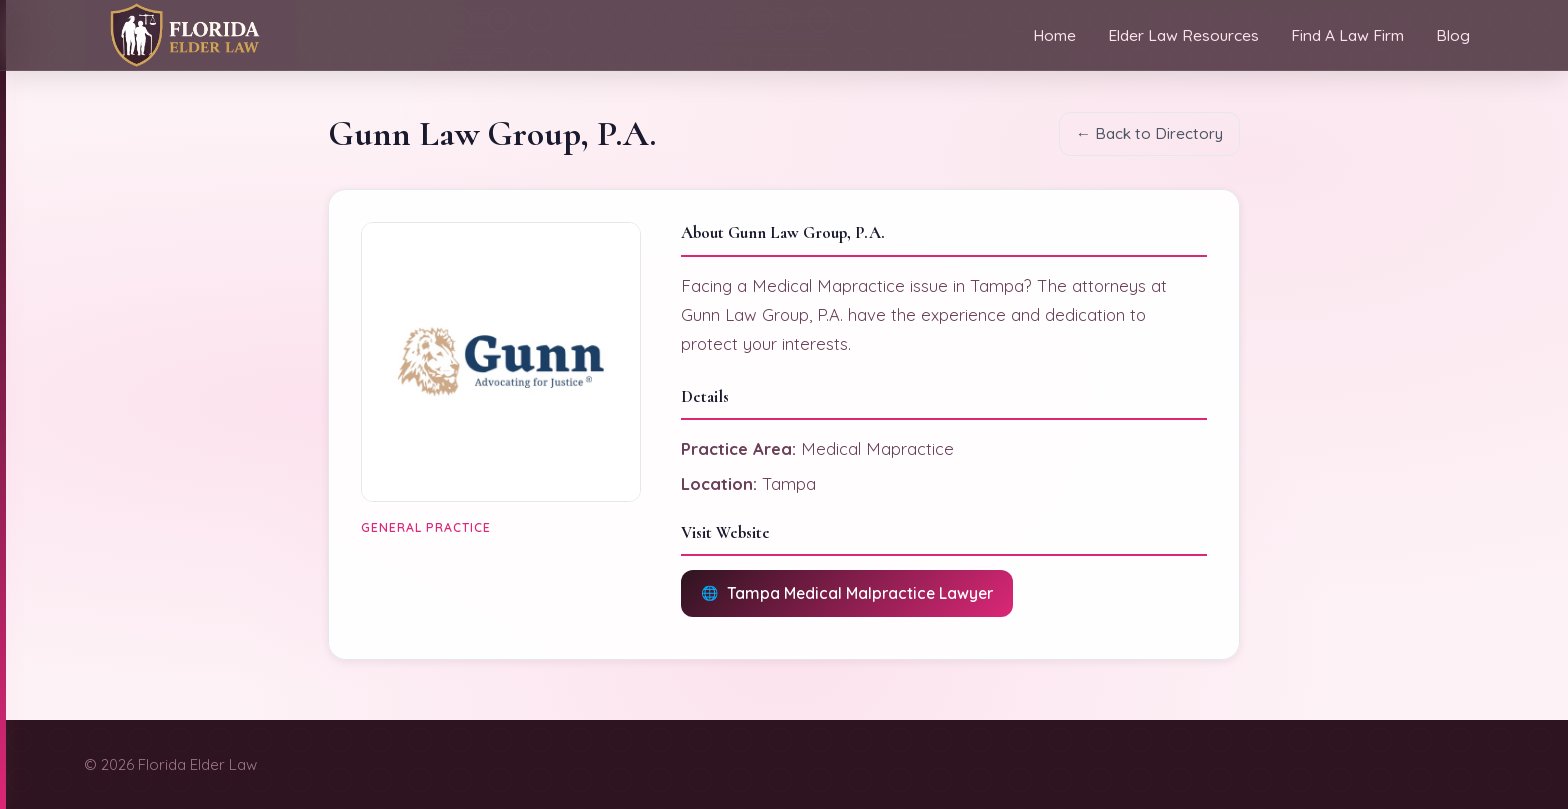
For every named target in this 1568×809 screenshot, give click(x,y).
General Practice (426, 527)
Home (1054, 35)
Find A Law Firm (1347, 35)
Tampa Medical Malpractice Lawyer (860, 593)
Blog (1453, 35)
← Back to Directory (1149, 133)
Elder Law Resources (1183, 35)
